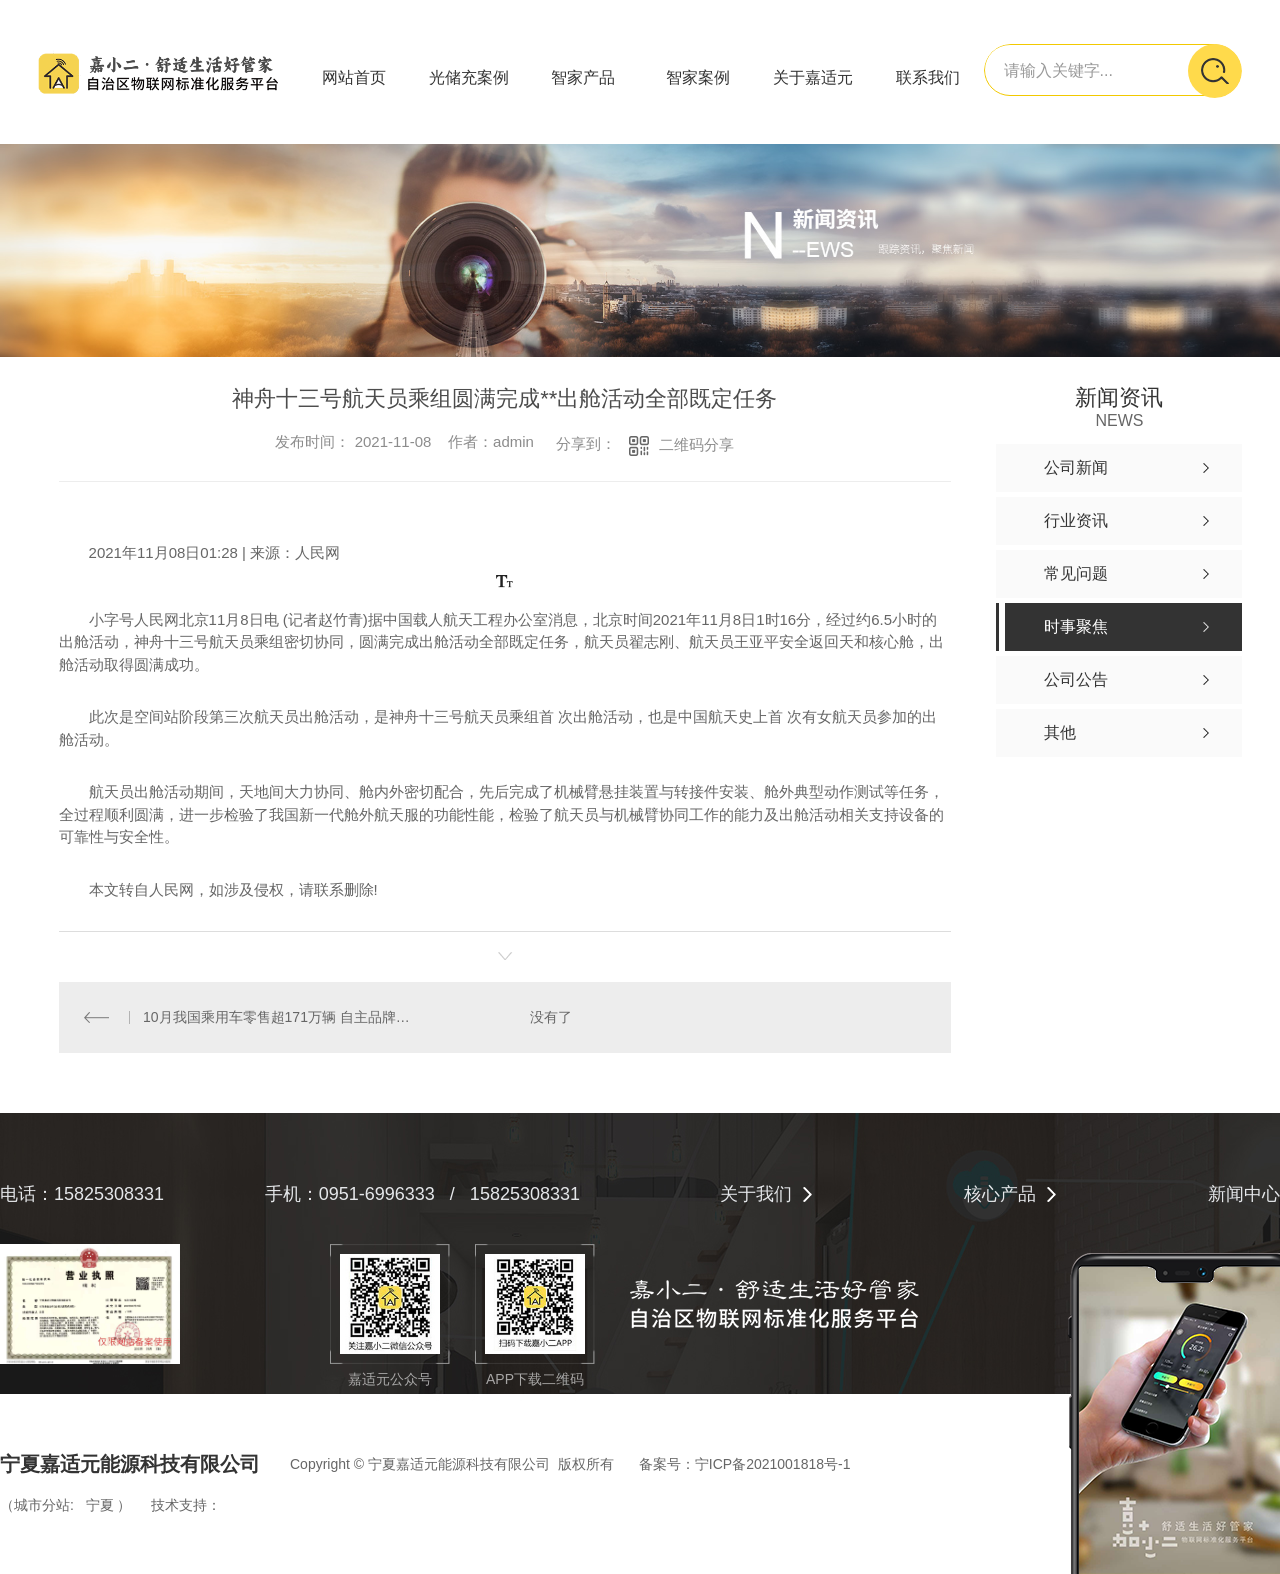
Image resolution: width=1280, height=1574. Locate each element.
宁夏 (100, 1505)
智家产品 (583, 77)
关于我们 (756, 1194)
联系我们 (928, 77)
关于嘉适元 (813, 77)
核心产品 (1000, 1194)
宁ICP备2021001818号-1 (773, 1464)
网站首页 (354, 77)
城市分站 (42, 1505)
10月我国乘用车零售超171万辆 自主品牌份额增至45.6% (281, 1017)
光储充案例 (469, 77)
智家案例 (698, 77)
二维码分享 (696, 444)
